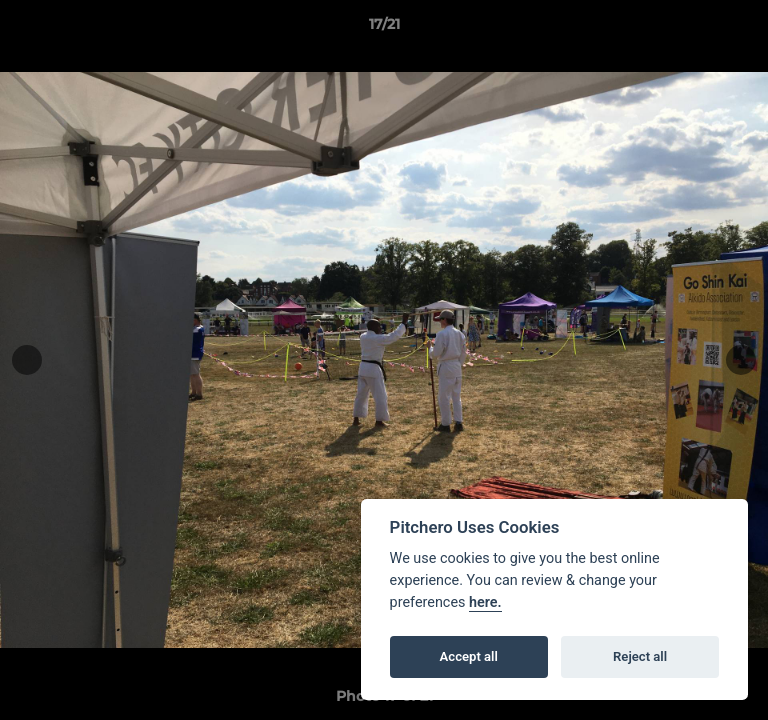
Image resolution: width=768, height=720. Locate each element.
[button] (744, 29)
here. (485, 602)
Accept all (469, 656)
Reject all (640, 656)
